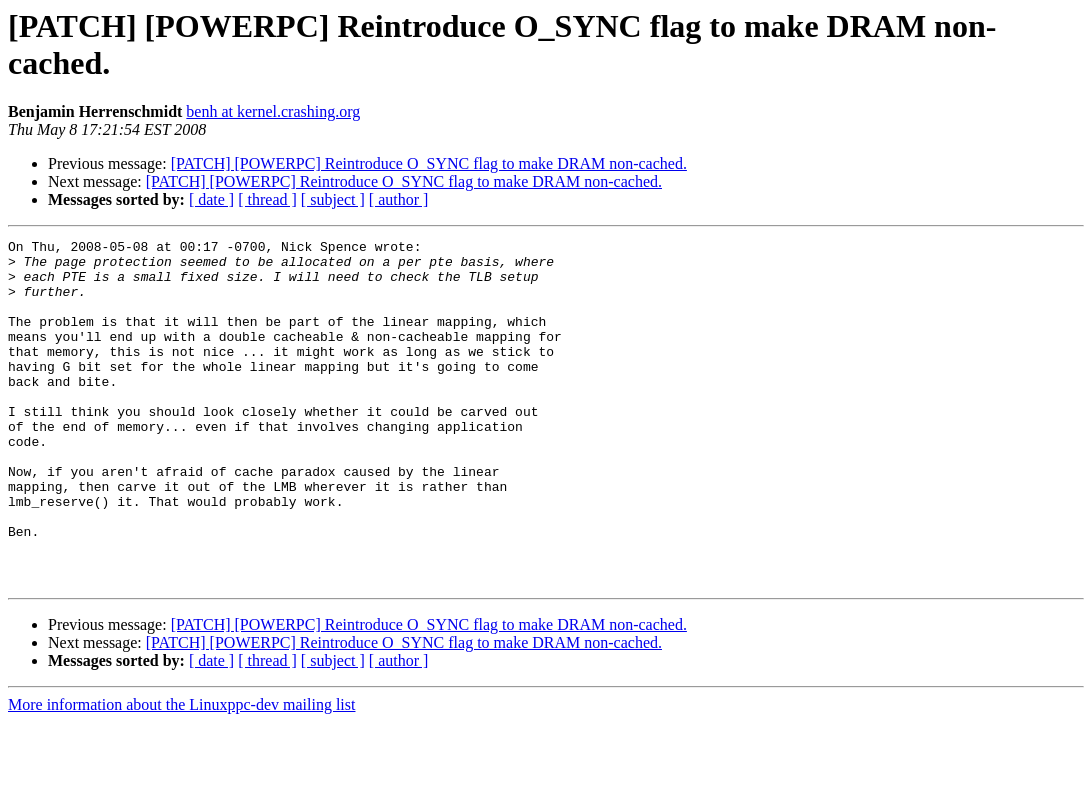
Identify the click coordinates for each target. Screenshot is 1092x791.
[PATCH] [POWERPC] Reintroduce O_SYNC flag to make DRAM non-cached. (429, 163)
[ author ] (399, 199)
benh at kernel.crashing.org (273, 111)
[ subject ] (333, 199)
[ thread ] (267, 199)
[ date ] (211, 199)
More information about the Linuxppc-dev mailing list (181, 773)
